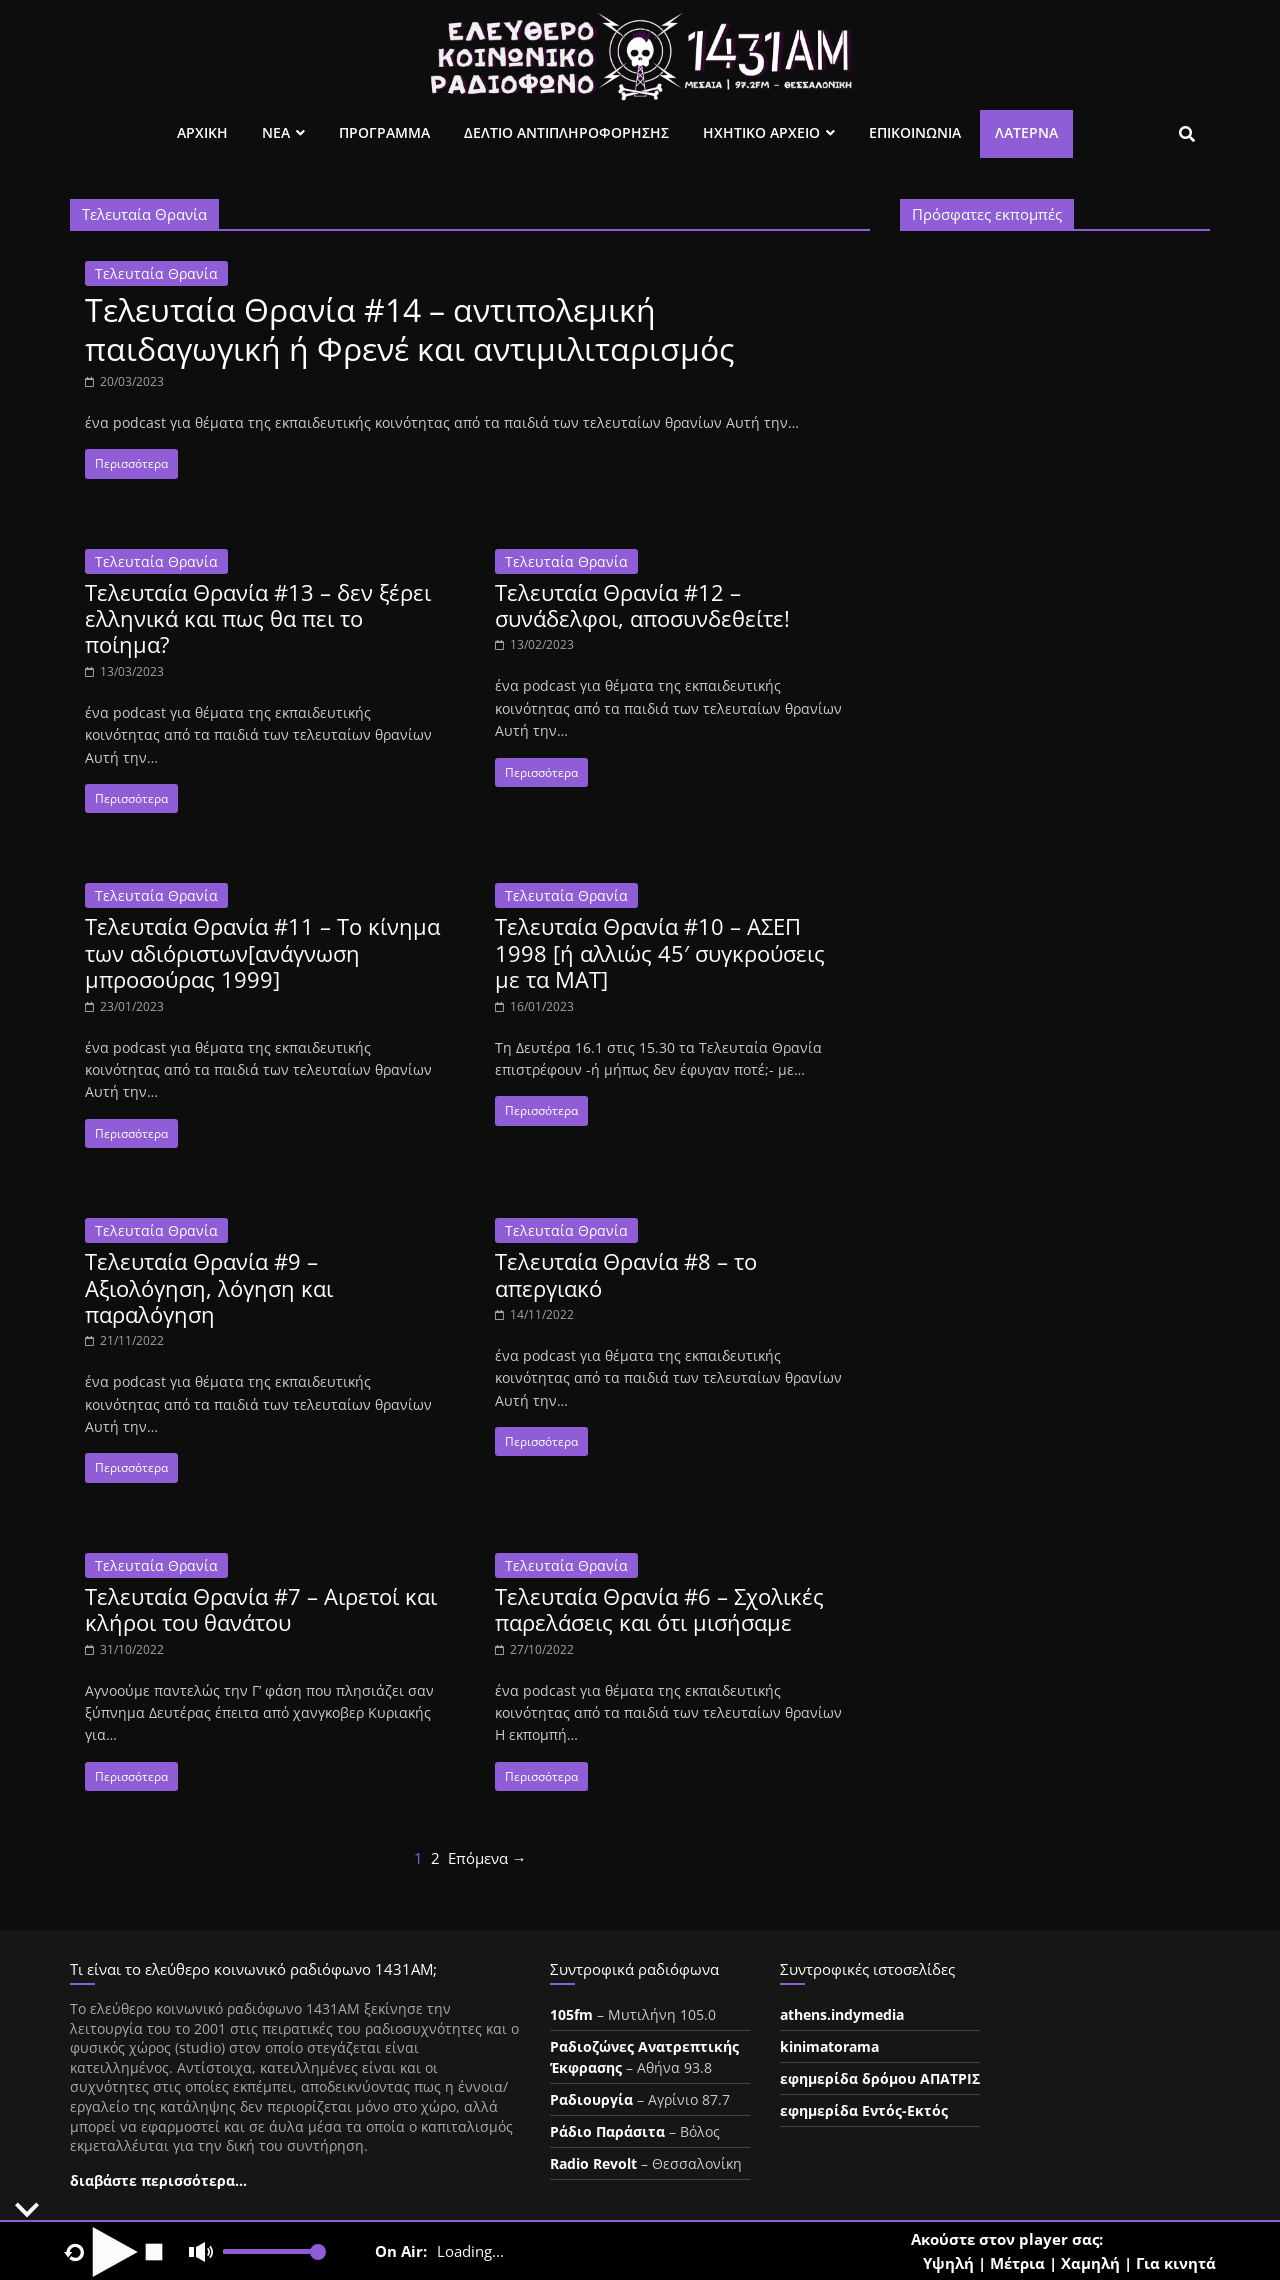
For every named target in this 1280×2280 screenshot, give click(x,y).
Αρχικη (202, 132)
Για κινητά (1176, 2263)
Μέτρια (1017, 2263)
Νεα (276, 132)
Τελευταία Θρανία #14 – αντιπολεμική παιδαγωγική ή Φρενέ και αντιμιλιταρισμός (409, 328)
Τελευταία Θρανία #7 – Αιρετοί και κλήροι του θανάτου (261, 1609)
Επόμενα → (487, 1858)
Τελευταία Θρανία (156, 273)
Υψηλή (948, 2263)
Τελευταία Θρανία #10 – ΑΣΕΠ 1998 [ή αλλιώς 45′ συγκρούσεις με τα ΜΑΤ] (660, 952)
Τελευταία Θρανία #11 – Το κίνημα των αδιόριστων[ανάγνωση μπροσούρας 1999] (262, 952)
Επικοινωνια (915, 132)
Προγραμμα (384, 132)
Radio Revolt (593, 2163)
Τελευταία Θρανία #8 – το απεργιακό (626, 1274)
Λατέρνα (1026, 132)
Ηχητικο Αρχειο (761, 132)
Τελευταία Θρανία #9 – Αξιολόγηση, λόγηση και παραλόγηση (209, 1287)
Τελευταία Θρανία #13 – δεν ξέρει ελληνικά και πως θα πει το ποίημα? (258, 618)
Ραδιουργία (591, 2099)
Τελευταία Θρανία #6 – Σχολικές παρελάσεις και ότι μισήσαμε (659, 1609)
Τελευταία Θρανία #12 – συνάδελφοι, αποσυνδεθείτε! (642, 605)
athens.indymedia (842, 2014)
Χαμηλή (1090, 2263)
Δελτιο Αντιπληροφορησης (566, 132)
